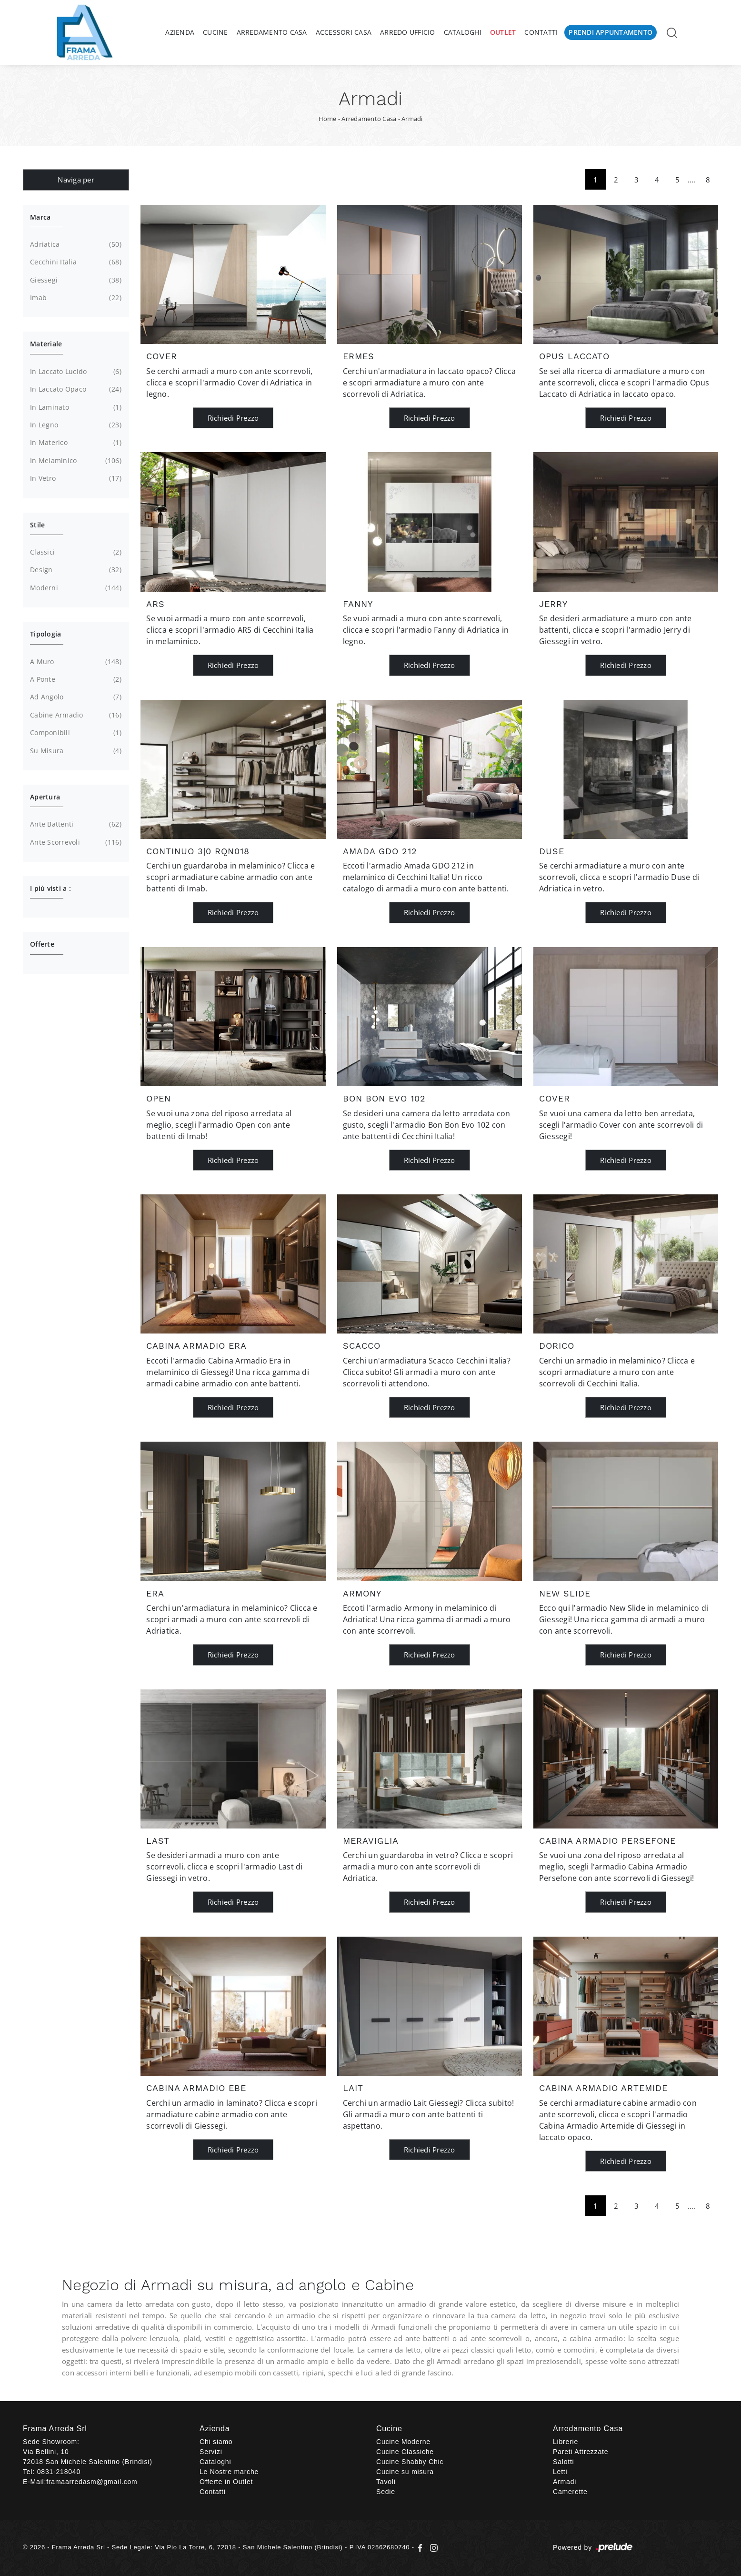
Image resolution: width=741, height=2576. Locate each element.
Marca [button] (40, 217)
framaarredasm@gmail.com (91, 2481)
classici (74, 552)
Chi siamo (216, 2441)
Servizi (211, 2451)
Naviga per (76, 179)
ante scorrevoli (74, 842)
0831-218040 (58, 2471)
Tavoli (386, 2481)
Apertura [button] (45, 796)
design (74, 570)
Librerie (565, 2441)
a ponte (74, 679)
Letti (560, 2471)
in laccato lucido (74, 371)
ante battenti (74, 824)
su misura (74, 751)
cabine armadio (74, 715)
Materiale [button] (46, 343)
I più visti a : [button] (50, 888)
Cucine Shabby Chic (409, 2461)
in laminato (74, 407)
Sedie (385, 2491)
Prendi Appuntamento (610, 32)
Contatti (541, 32)
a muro (74, 662)
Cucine (215, 32)
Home (328, 118)
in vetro (74, 478)
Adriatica (74, 244)
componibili (74, 732)
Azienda (179, 32)
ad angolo (74, 697)
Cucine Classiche (405, 2451)
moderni (74, 588)
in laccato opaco (74, 389)
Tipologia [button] (45, 633)
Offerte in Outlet (226, 2481)
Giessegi (74, 280)
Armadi (412, 118)
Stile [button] (37, 524)
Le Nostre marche (229, 2471)
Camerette (570, 2491)
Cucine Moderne (403, 2441)
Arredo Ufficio (407, 32)
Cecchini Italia (74, 262)
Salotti (563, 2461)
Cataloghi (462, 32)
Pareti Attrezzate (580, 2451)
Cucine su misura (405, 2471)
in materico (74, 442)
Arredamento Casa (272, 32)
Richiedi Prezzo (233, 418)
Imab (74, 298)
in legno (74, 425)
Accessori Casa (344, 32)
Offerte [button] (42, 944)
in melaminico (74, 460)
